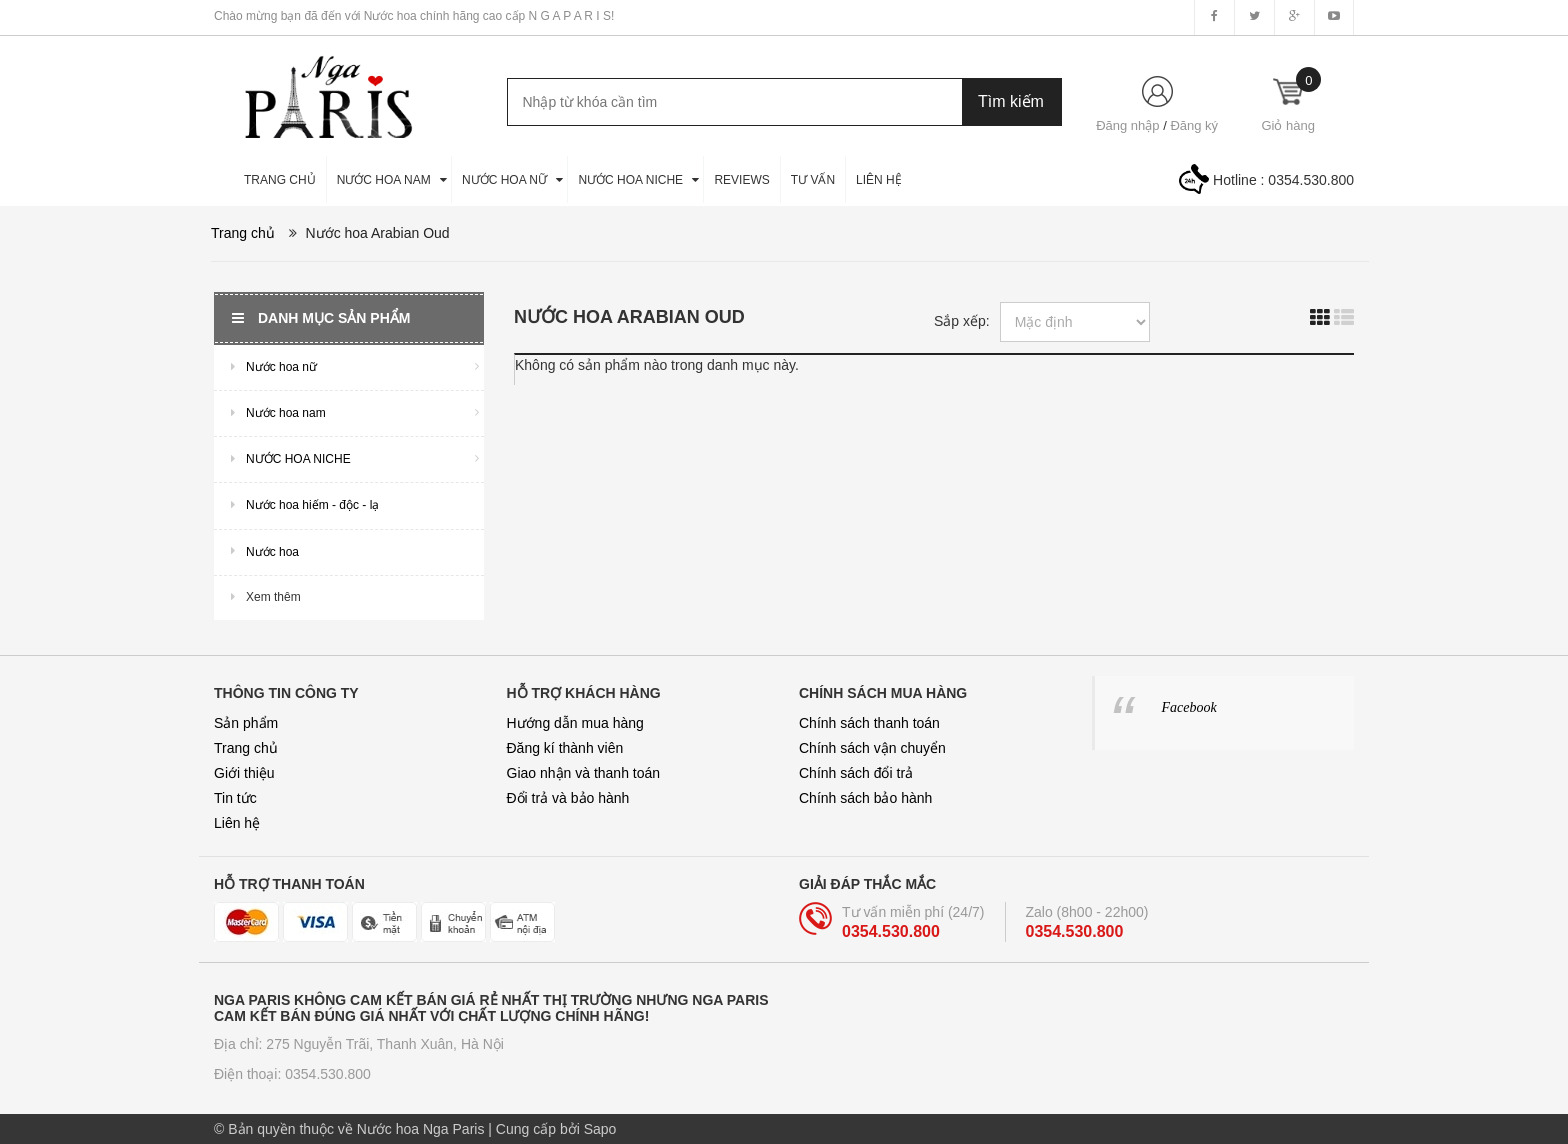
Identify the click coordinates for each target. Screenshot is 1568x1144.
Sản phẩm (246, 723)
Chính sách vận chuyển (872, 748)
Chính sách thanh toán (869, 723)
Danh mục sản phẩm (321, 318)
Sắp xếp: (962, 321)
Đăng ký (1194, 125)
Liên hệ (237, 823)
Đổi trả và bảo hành (568, 798)
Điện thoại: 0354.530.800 (292, 1074)
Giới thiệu (244, 773)
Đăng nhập (1127, 125)
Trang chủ (246, 748)
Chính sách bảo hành (865, 798)
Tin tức (235, 798)
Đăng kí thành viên (565, 748)
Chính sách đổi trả (856, 773)
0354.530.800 (1311, 180)
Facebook (1189, 707)
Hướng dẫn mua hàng (575, 723)
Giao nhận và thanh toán (584, 773)
